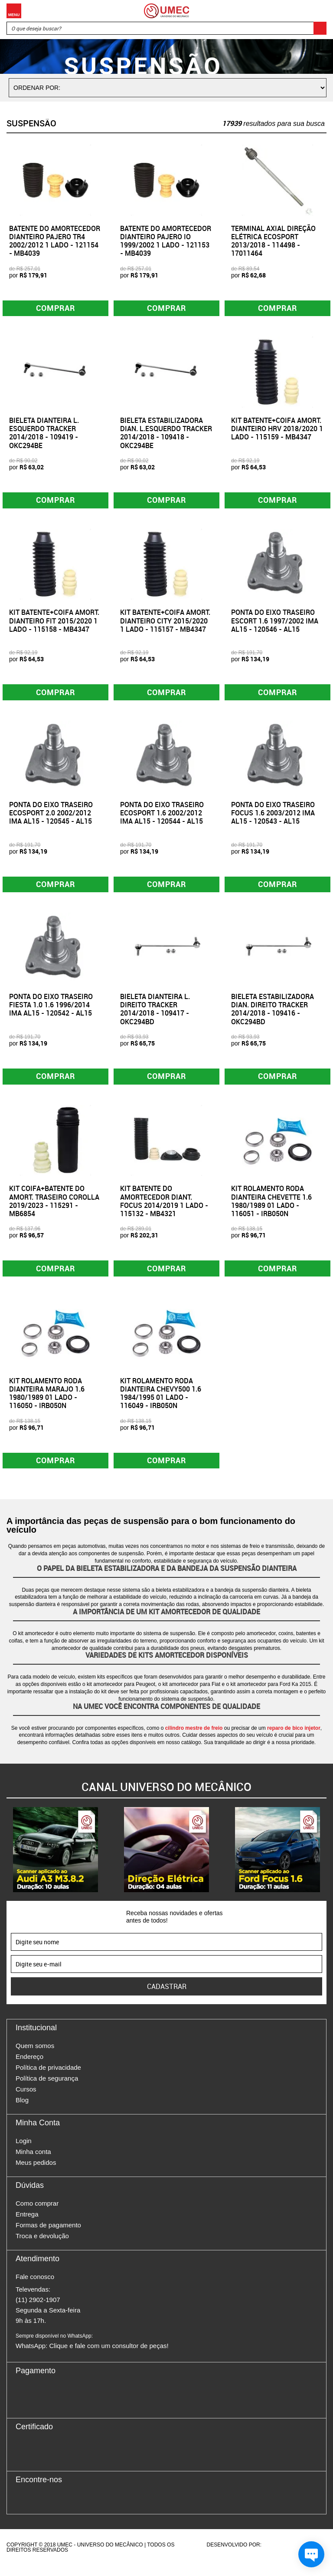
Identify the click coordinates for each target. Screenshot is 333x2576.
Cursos (26, 2099)
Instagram (37, 2509)
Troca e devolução (42, 2246)
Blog (22, 2110)
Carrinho (317, 10)
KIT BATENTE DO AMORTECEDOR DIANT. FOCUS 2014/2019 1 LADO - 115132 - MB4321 (164, 1208)
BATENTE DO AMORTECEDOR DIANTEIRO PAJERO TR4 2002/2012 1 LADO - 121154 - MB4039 (54, 241)
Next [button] (326, 1860)
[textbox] (166, 28)
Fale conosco (35, 2287)
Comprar (55, 309)
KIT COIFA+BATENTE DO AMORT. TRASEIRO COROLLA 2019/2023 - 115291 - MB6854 (54, 1208)
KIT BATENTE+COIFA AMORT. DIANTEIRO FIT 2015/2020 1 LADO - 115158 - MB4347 (54, 623)
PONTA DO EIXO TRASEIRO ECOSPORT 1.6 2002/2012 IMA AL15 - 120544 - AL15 (162, 817)
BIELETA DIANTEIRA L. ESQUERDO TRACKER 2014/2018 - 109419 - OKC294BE (44, 434)
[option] (55, 1860)
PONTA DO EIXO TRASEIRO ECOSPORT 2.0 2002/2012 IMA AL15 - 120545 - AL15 (51, 817)
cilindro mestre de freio (194, 1738)
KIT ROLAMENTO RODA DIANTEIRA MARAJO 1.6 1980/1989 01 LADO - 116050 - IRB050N (47, 1402)
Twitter (52, 2509)
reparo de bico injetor (293, 1738)
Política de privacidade (48, 2077)
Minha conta (33, 2162)
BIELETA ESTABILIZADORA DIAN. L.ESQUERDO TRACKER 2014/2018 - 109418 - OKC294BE (166, 434)
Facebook (22, 2509)
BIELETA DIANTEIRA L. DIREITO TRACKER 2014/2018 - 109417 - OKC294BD (155, 1015)
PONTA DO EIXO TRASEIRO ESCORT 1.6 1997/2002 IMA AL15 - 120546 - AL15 (274, 623)
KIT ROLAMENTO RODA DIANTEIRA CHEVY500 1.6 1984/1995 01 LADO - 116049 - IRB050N (160, 1402)
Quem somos (35, 2056)
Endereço (29, 2067)
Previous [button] (6, 1860)
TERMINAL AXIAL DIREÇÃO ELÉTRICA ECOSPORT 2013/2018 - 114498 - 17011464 (273, 241)
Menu (14, 10)
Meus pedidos (36, 2173)
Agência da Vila (278, 2555)
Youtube (67, 2509)
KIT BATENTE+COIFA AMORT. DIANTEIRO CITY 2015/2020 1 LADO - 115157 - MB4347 (165, 623)
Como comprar (37, 2213)
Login (24, 2151)
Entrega (27, 2224)
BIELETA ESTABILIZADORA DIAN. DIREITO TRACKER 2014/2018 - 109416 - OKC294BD (272, 1015)
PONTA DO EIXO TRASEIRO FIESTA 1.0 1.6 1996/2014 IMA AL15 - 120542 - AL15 (51, 1011)
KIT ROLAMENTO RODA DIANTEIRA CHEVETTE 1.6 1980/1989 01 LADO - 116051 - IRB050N (271, 1208)
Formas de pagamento (48, 2235)
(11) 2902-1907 (38, 2310)
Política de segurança (47, 2088)
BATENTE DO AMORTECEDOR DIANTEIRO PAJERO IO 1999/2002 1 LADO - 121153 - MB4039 (165, 241)
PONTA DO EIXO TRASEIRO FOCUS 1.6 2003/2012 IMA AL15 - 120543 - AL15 (273, 817)
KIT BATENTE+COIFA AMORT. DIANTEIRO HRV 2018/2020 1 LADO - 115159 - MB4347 (277, 430)
